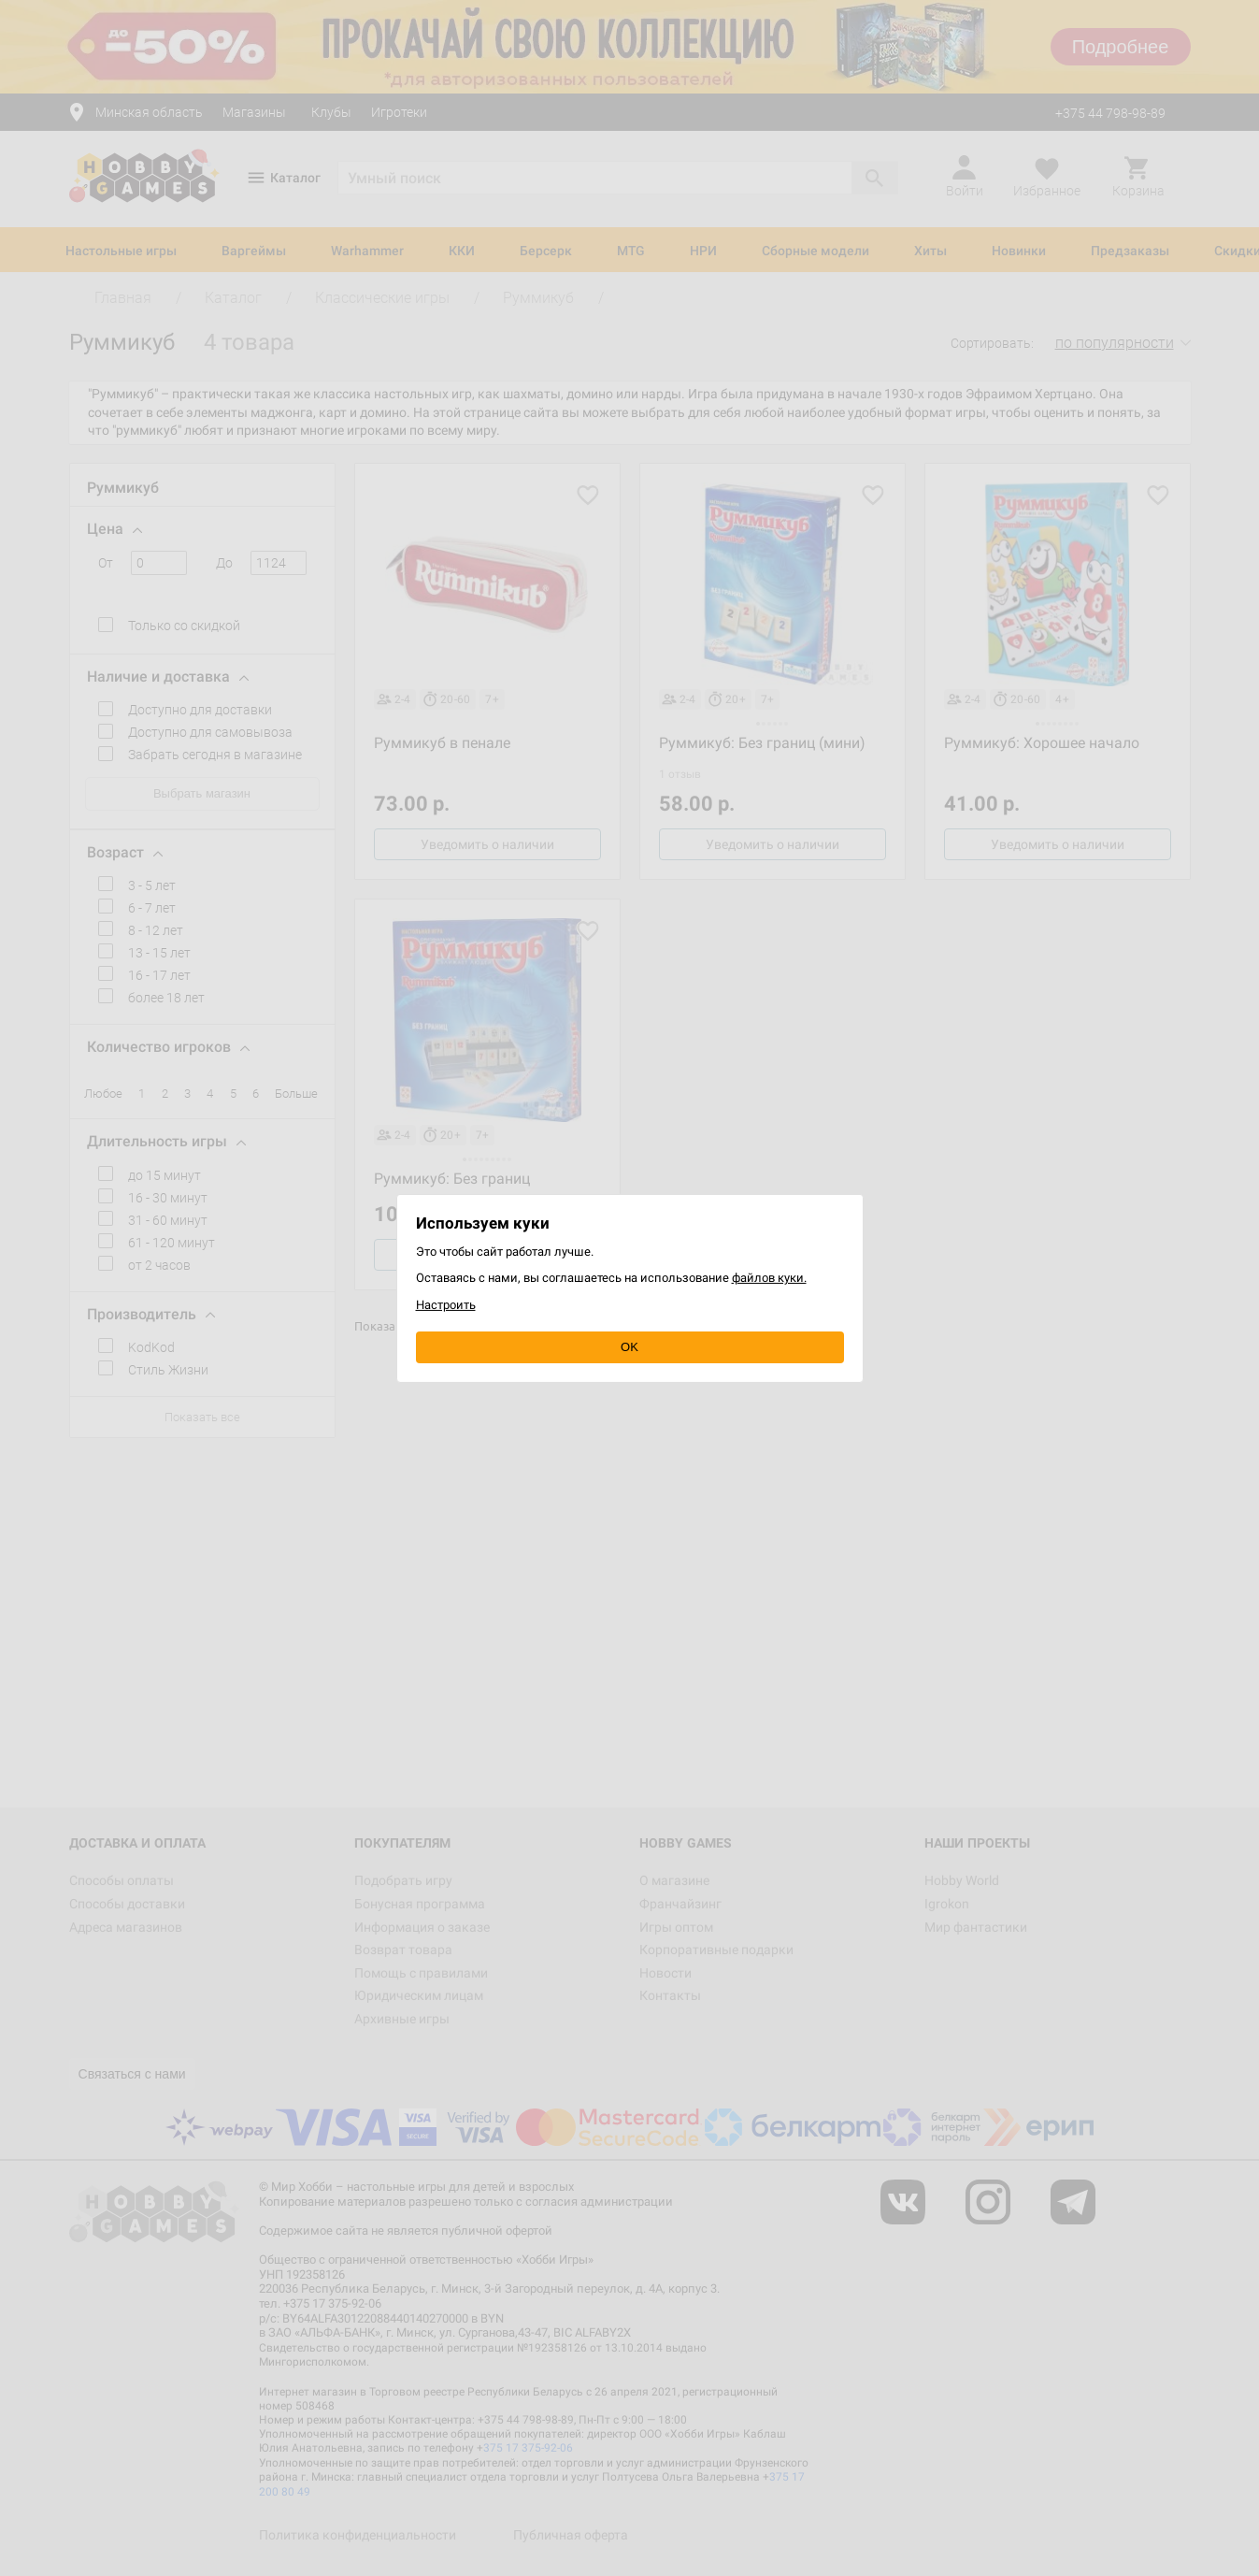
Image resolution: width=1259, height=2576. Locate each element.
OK (629, 1347)
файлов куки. (769, 1278)
